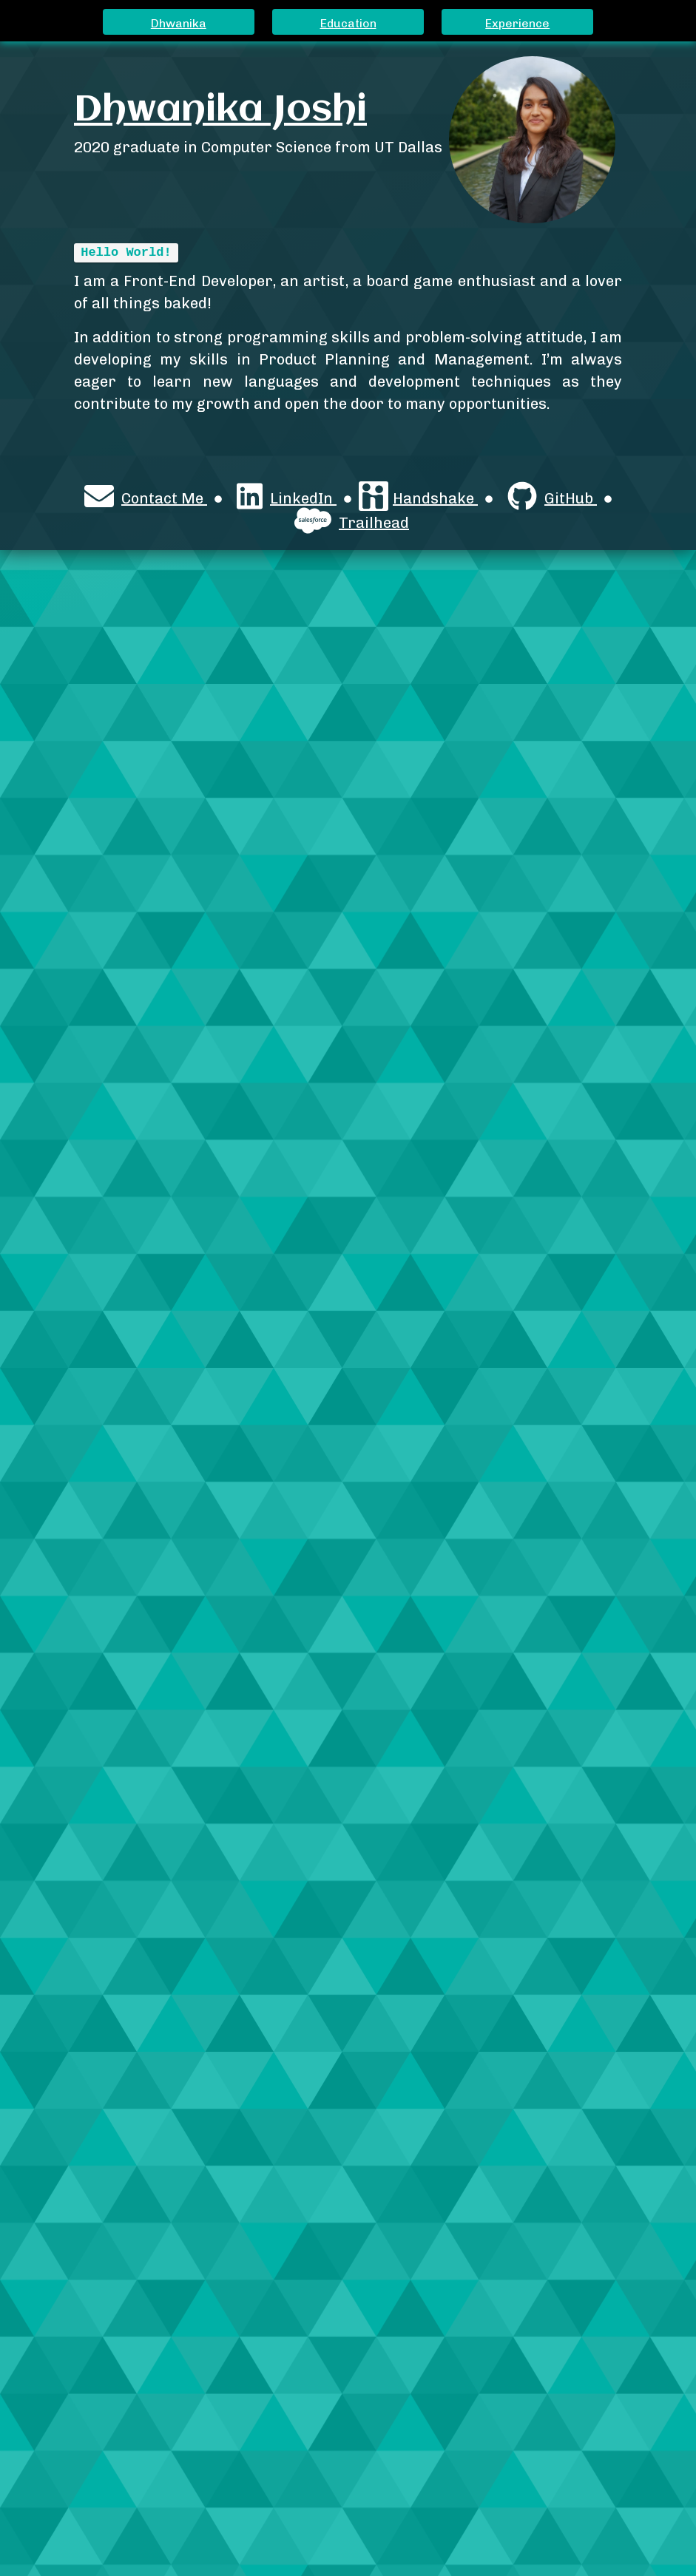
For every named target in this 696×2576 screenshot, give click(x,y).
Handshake (418, 497)
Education (348, 23)
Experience (517, 23)
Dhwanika (178, 23)
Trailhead (351, 522)
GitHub (552, 497)
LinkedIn (287, 497)
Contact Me (145, 497)
